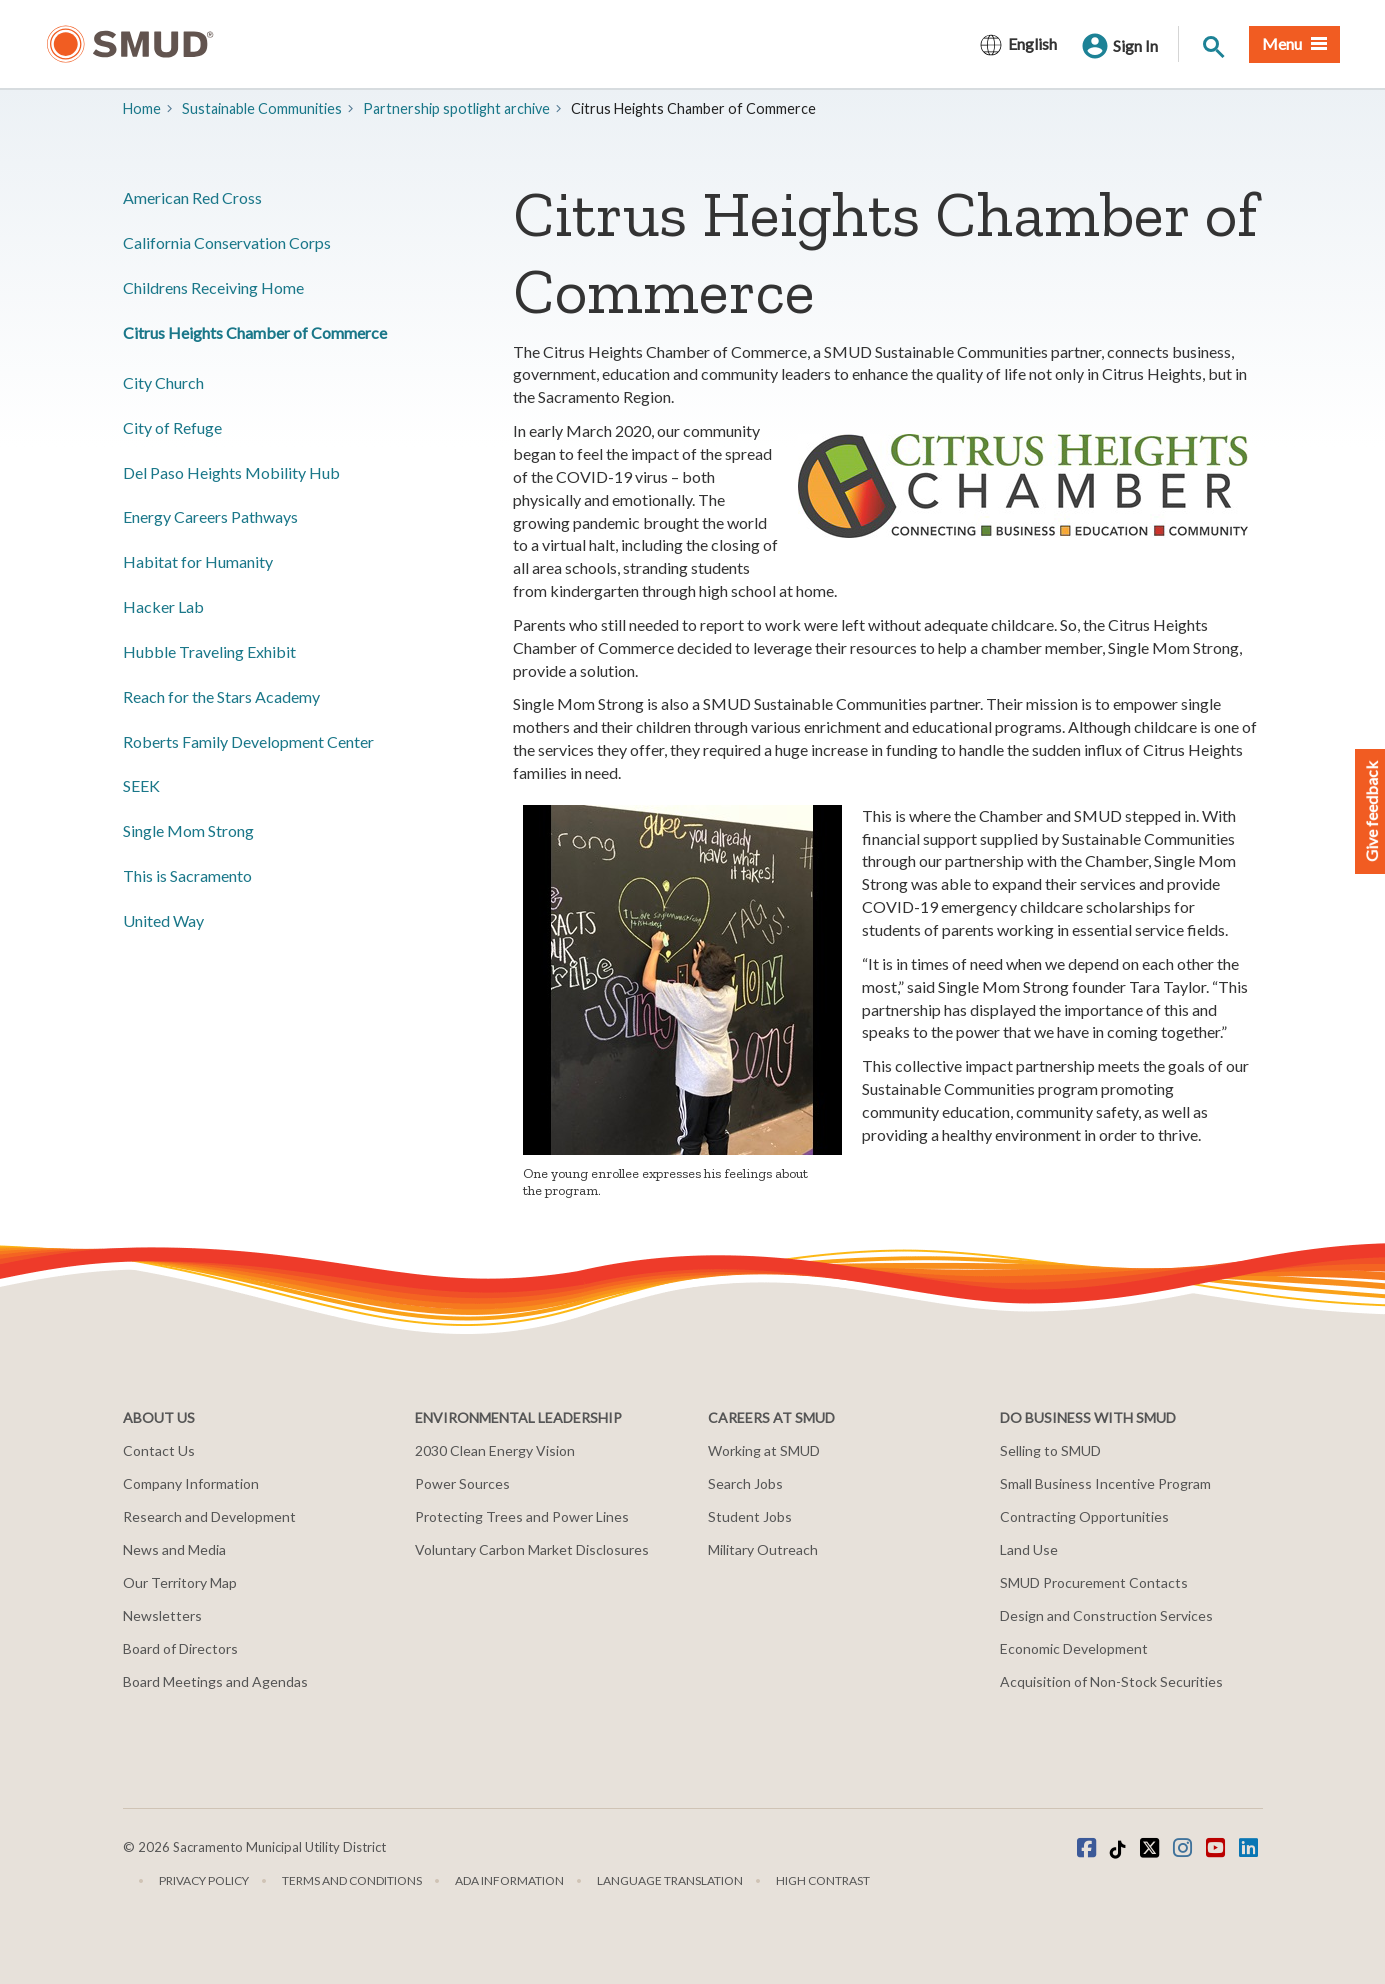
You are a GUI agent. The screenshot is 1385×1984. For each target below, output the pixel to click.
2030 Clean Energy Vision (495, 1450)
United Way (163, 920)
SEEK (141, 785)
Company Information (191, 1483)
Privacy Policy (204, 1880)
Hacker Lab (163, 606)
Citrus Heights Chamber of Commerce (255, 332)
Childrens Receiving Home (213, 287)
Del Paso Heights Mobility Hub (231, 472)
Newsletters (162, 1615)
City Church (163, 382)
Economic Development (1074, 1648)
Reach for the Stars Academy (221, 696)
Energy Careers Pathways (210, 516)
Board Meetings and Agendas (215, 1681)
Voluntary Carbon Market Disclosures (532, 1549)
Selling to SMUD (1050, 1450)
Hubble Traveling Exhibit (209, 651)
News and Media (174, 1549)
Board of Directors (180, 1648)
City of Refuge (172, 427)
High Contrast (823, 1880)
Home (142, 108)
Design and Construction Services (1106, 1615)
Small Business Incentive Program (1105, 1483)
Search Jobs (745, 1483)
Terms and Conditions (352, 1880)
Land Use (1029, 1549)
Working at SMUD (764, 1450)
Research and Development (209, 1516)
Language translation (670, 1880)
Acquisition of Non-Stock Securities (1111, 1681)
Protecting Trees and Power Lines (522, 1516)
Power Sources (462, 1483)
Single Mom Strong (188, 830)
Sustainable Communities (262, 108)
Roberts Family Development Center (248, 741)
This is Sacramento (187, 875)
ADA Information (509, 1880)
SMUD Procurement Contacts (1094, 1582)
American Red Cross (192, 197)
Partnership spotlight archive (456, 108)
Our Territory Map (180, 1582)
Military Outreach (763, 1549)
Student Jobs (750, 1516)
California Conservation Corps (227, 242)
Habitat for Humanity (198, 561)
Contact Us (159, 1450)
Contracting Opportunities (1084, 1516)
